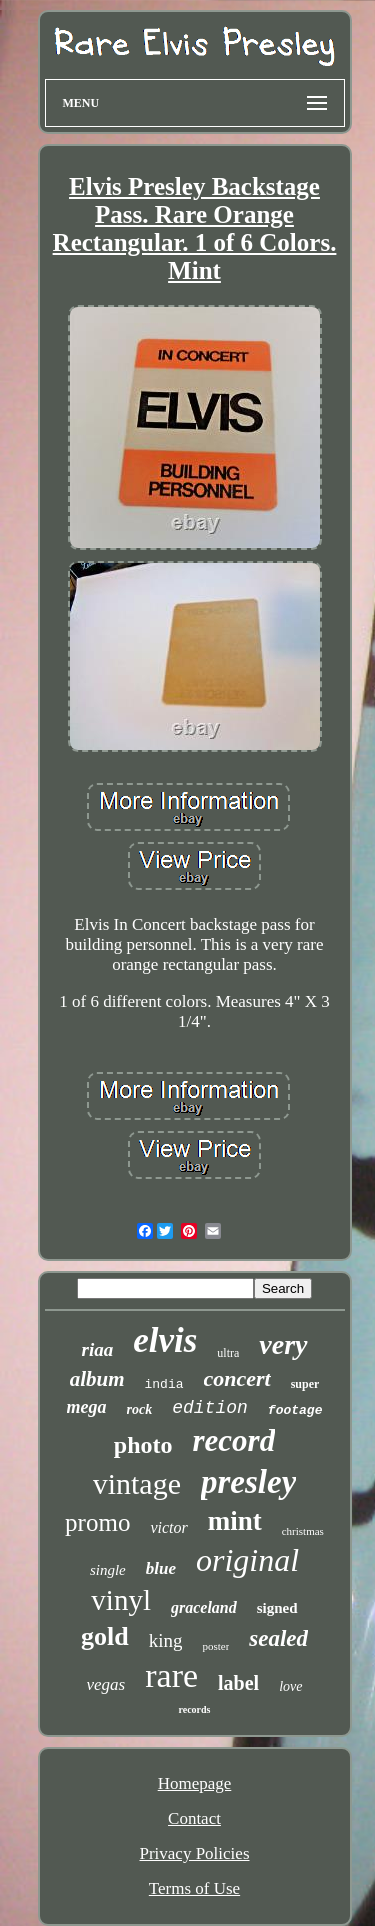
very (283, 1344)
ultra (228, 1353)
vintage (137, 1483)
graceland (204, 1607)
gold (105, 1636)
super (305, 1384)
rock (140, 1409)
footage (295, 1410)
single (108, 1570)
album (97, 1379)
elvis (165, 1340)
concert (237, 1378)
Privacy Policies (194, 1853)
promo (97, 1522)
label (238, 1683)
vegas (106, 1684)
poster (215, 1646)
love (290, 1686)
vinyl (121, 1600)
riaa (97, 1349)
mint (235, 1521)
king (166, 1640)
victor (168, 1527)
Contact (194, 1818)
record (234, 1440)
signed (277, 1608)
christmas (303, 1531)
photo (143, 1445)
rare (171, 1675)
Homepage (195, 1783)
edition (210, 1408)
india (163, 1384)
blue (161, 1568)
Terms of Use (194, 1888)
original (247, 1560)
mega (87, 1407)
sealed (278, 1638)
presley (248, 1482)
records (194, 1709)
